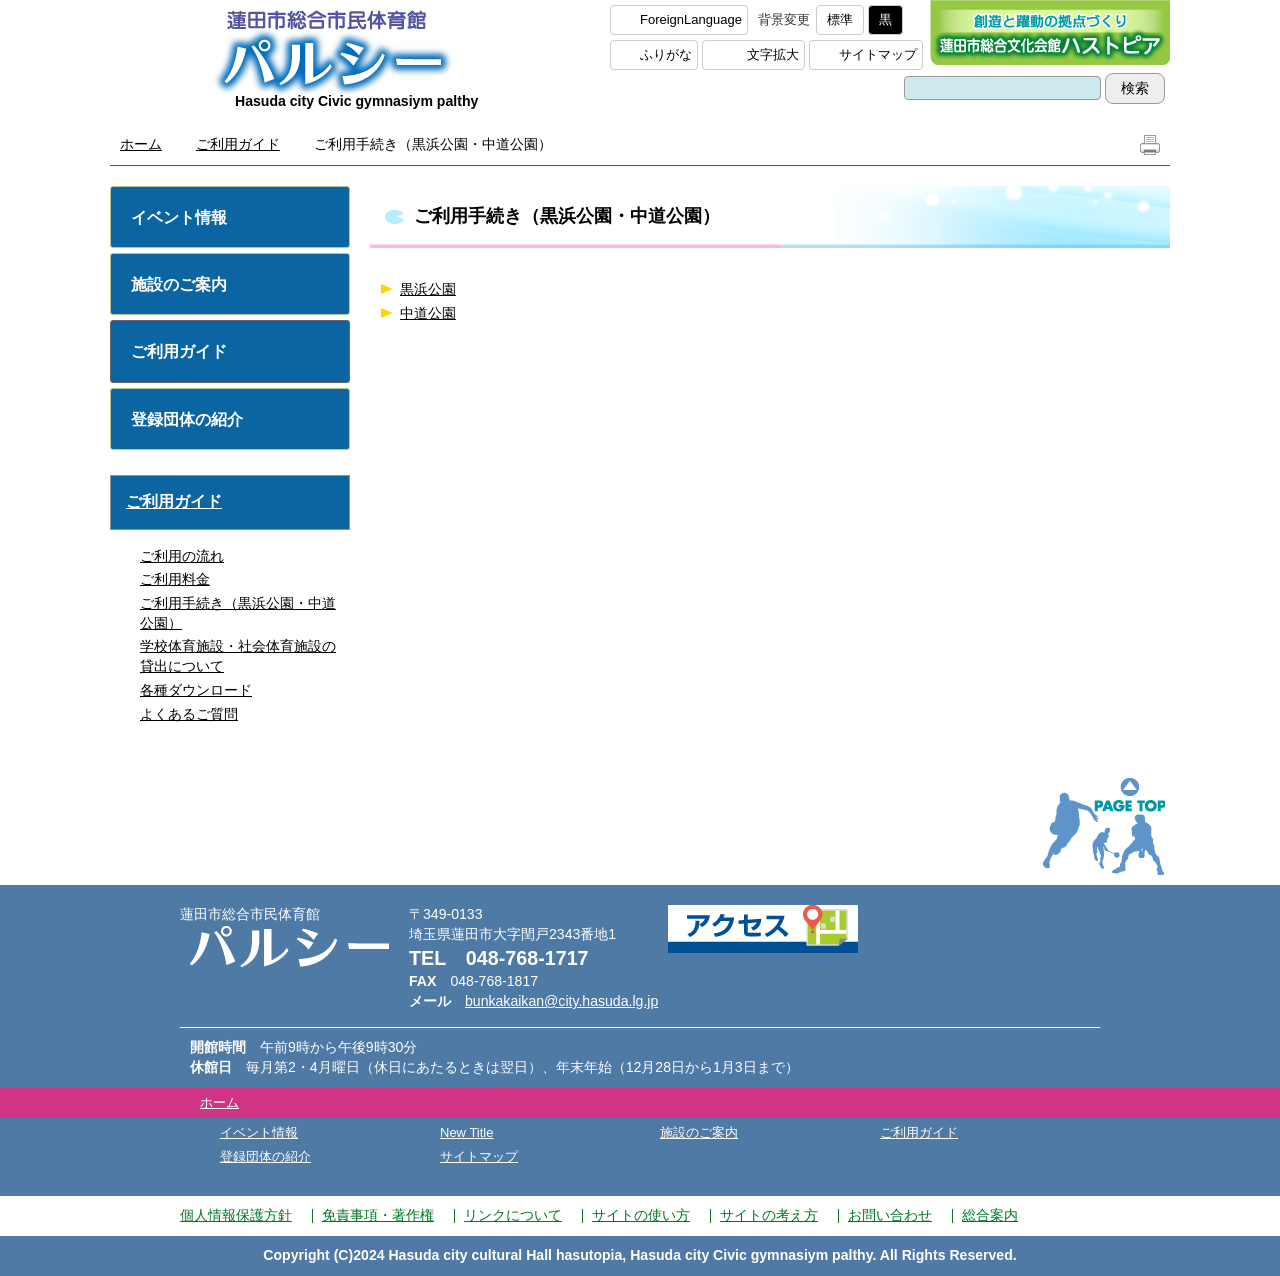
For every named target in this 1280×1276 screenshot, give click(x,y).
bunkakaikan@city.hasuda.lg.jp (561, 1001)
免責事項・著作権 (378, 1215)
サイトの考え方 (769, 1215)
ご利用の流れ (182, 556)
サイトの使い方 (641, 1215)
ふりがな (666, 54)
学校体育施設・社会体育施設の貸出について (238, 656)
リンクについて (513, 1215)
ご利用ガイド (238, 144)
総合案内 (990, 1215)
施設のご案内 (179, 284)
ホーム (141, 144)
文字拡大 (773, 54)
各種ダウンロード (196, 690)
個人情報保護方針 (236, 1215)
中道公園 (428, 313)
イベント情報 (179, 217)
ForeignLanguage (691, 19)
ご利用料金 (175, 579)
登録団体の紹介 (187, 419)
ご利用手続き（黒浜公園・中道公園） (238, 613)
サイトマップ (878, 54)
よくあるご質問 (189, 714)
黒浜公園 (428, 289)
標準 (840, 19)
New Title (466, 1132)
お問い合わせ (890, 1215)
